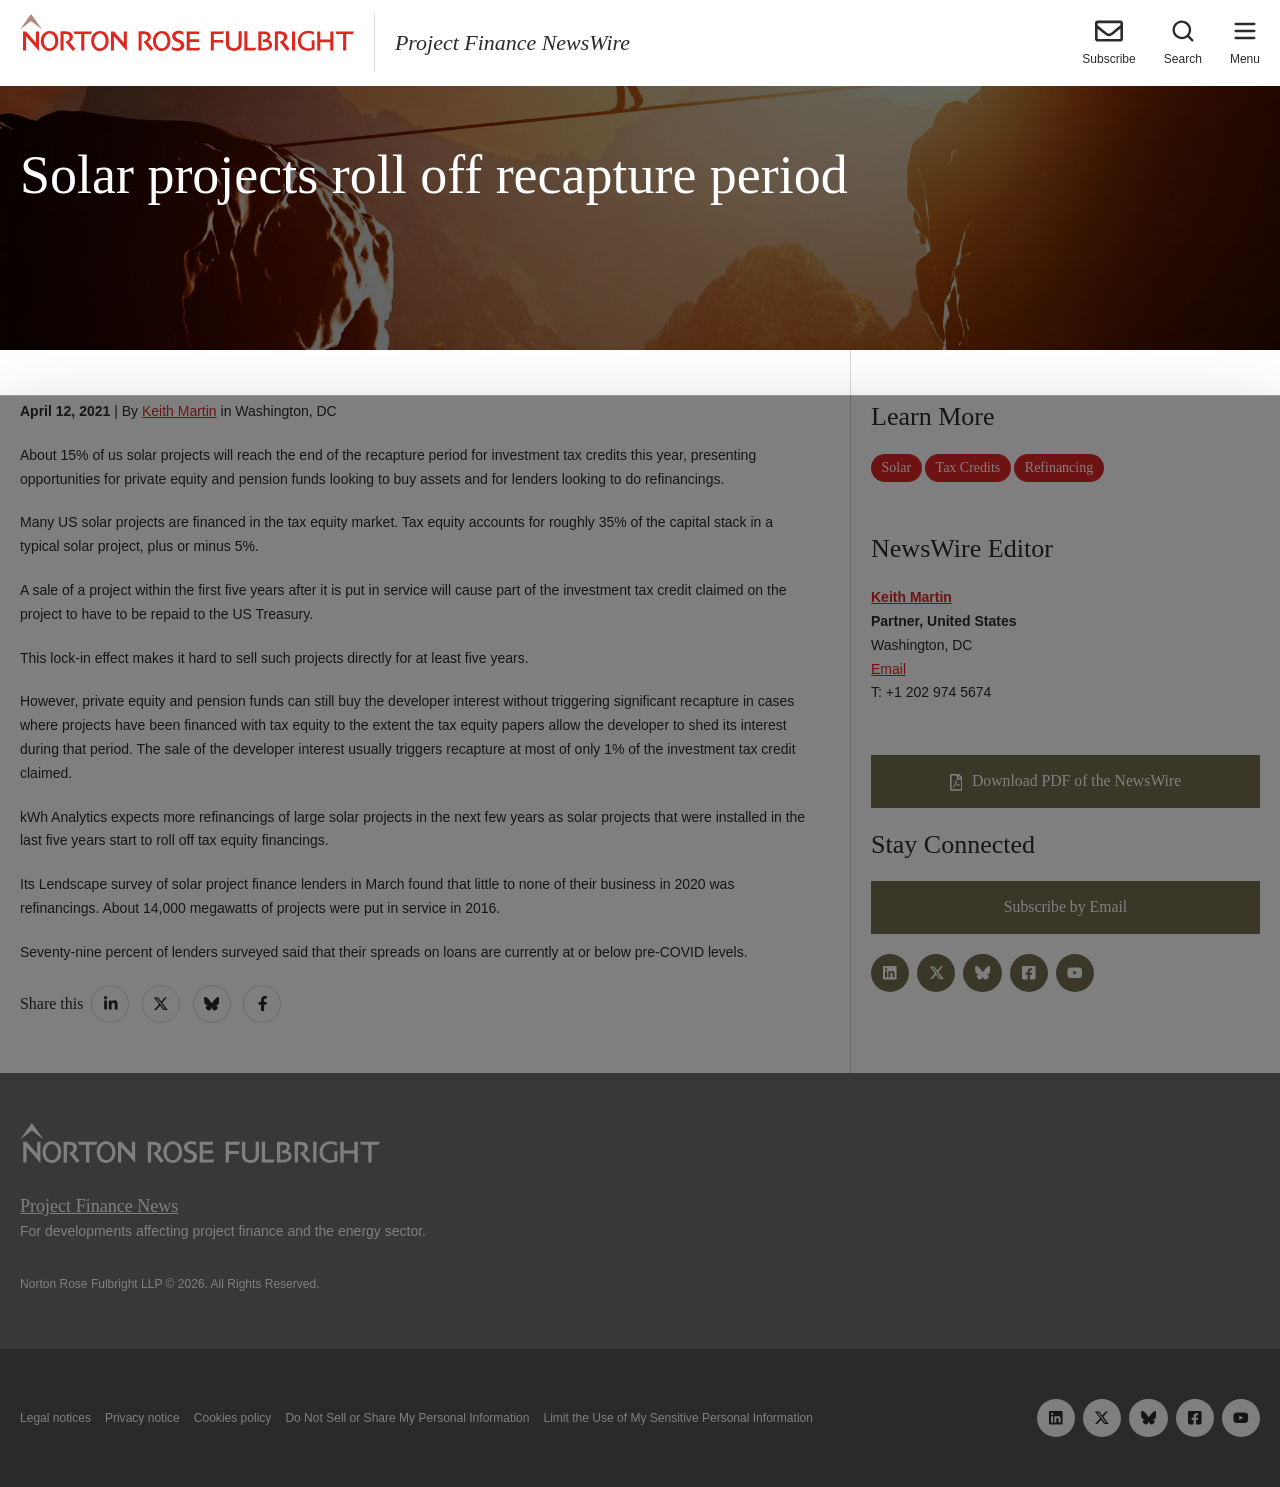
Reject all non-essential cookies (885, 1425)
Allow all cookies (403, 1425)
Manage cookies (640, 1425)
